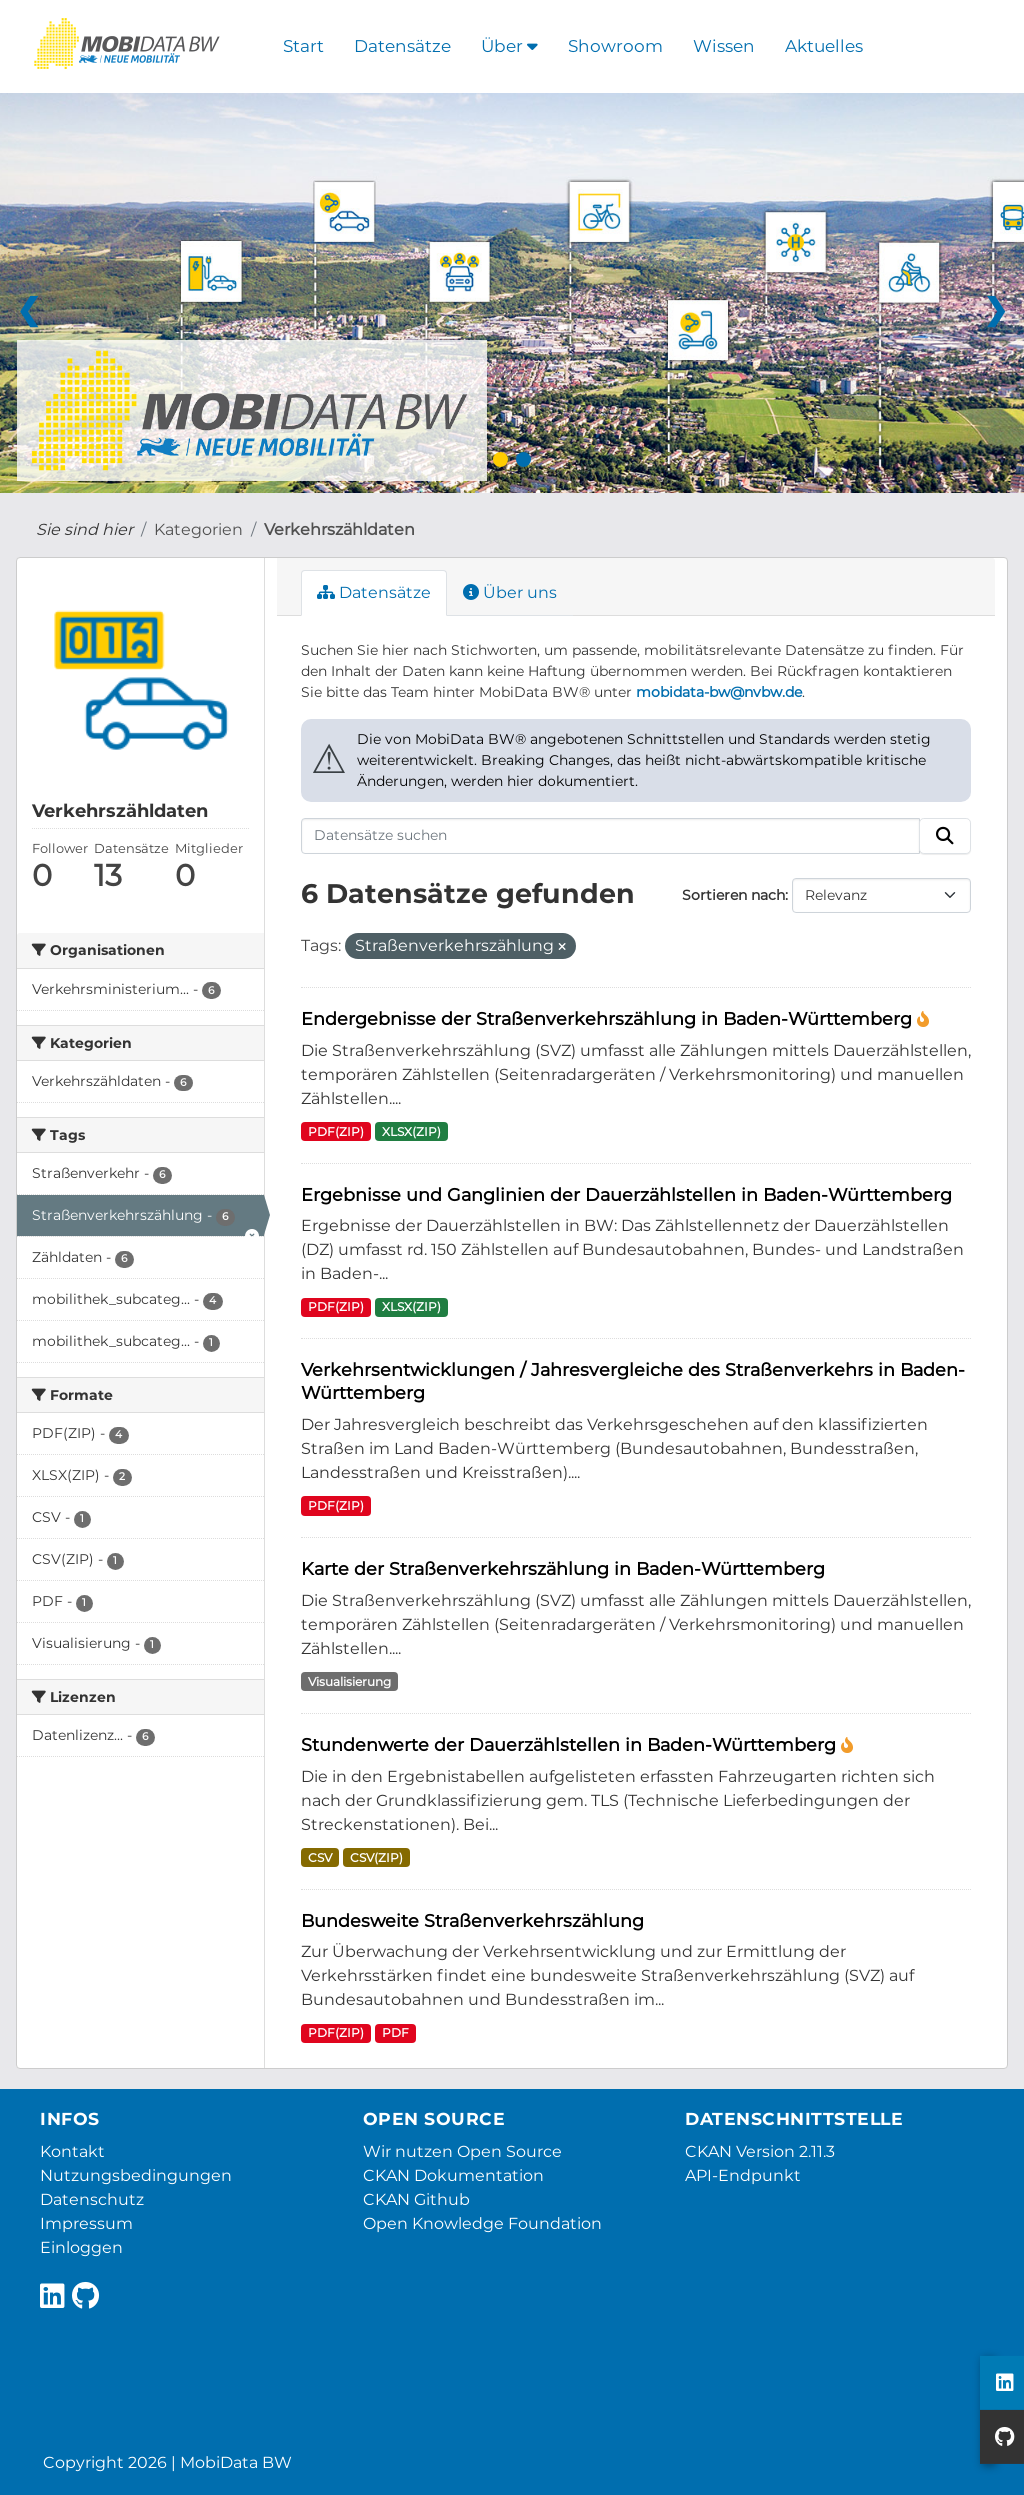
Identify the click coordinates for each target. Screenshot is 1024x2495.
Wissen (724, 46)
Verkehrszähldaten (339, 529)
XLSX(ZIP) (411, 1131)
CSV (320, 1857)
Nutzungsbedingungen (136, 2175)
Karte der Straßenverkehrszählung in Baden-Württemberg (563, 1568)
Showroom (615, 46)
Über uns (510, 592)
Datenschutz (92, 2199)
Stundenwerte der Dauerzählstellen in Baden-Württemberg (571, 1744)
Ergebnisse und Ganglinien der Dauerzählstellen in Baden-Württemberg (626, 1194)
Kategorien (198, 529)
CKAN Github (416, 2199)
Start (303, 46)
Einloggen (81, 2247)
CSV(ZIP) (376, 1857)
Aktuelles (824, 46)
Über (509, 46)
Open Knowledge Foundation (482, 2223)
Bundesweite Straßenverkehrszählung (472, 1920)
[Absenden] (945, 836)
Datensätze (402, 46)
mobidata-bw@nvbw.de (719, 692)
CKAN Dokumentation (453, 2175)
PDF (395, 2032)
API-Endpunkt (743, 2175)
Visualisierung (349, 1681)
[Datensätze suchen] (611, 836)
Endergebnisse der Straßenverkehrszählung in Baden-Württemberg (609, 1018)
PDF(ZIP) (336, 1131)
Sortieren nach (733, 895)
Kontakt (72, 2151)
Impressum (86, 2223)
